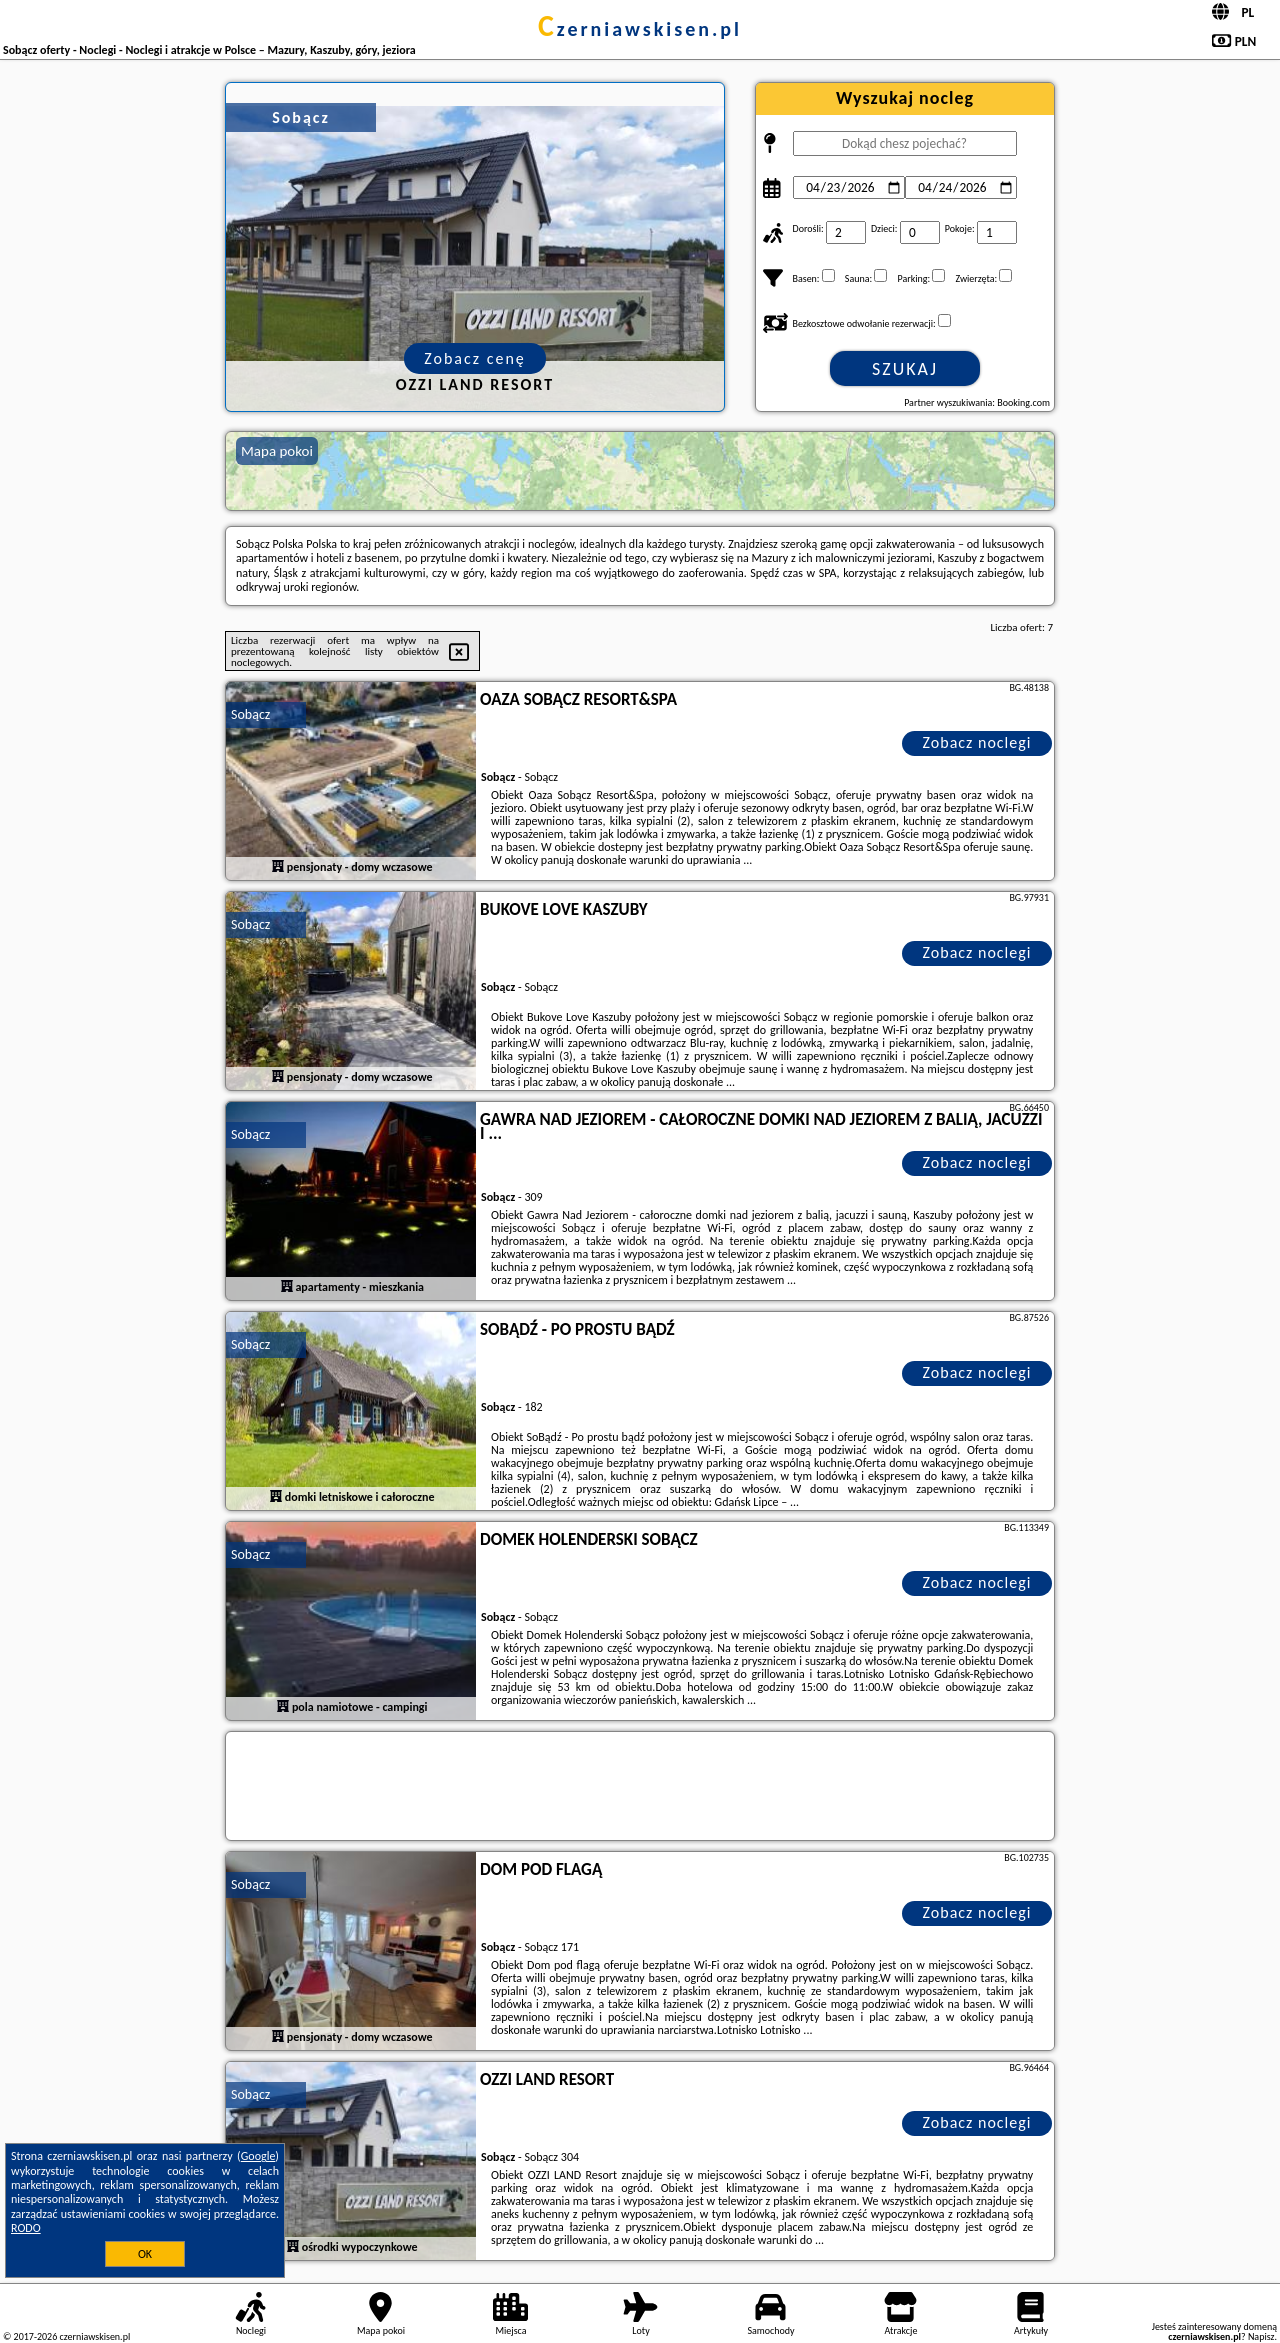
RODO (26, 2228)
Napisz (1261, 2336)
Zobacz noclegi (977, 742)
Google (258, 2156)
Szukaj (905, 369)
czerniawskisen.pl (640, 29)
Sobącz (250, 714)
